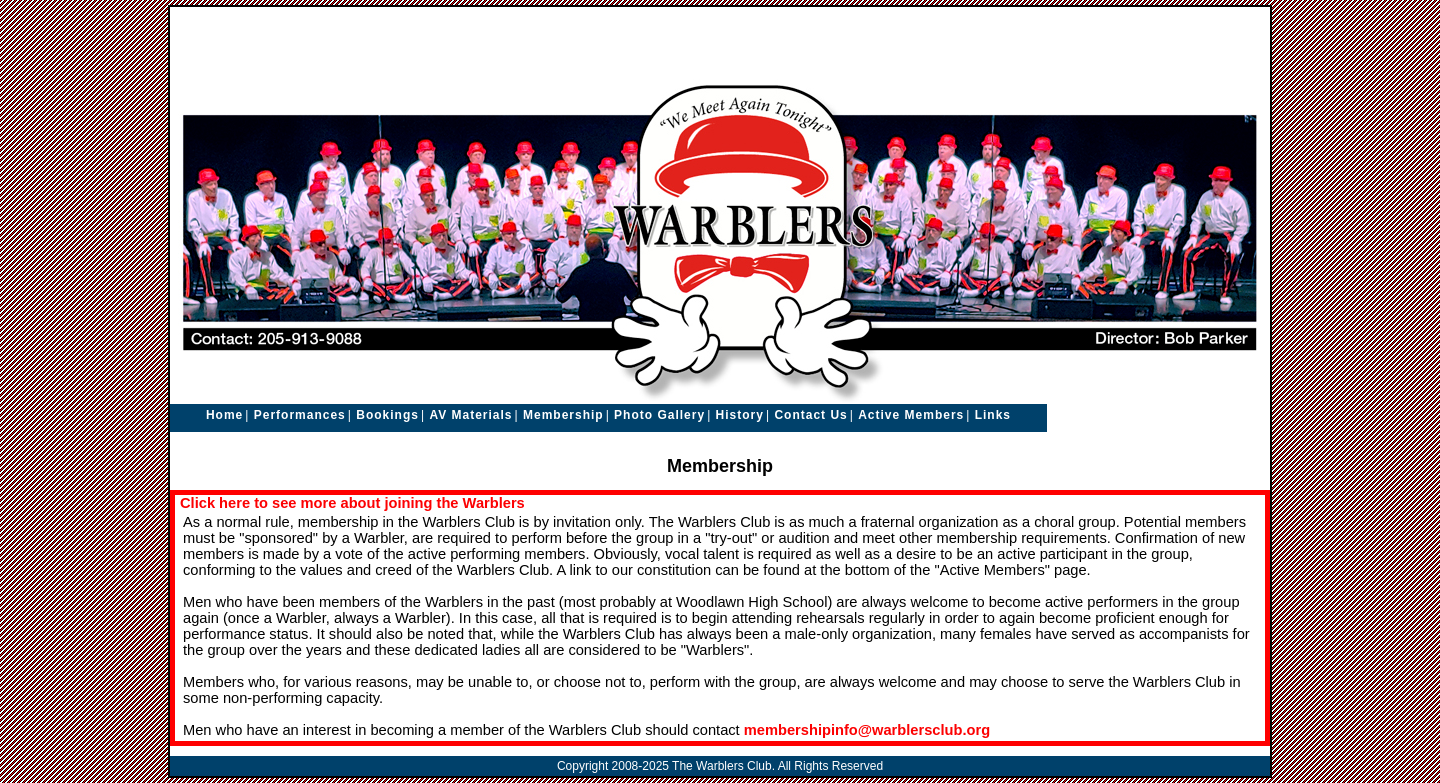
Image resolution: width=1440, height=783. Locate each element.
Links (993, 415)
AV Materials (470, 415)
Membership (563, 415)
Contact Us (810, 415)
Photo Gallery (659, 415)
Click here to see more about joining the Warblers (352, 503)
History (740, 415)
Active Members (911, 415)
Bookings (387, 415)
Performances (300, 415)
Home (224, 415)
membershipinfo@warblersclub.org (867, 730)
